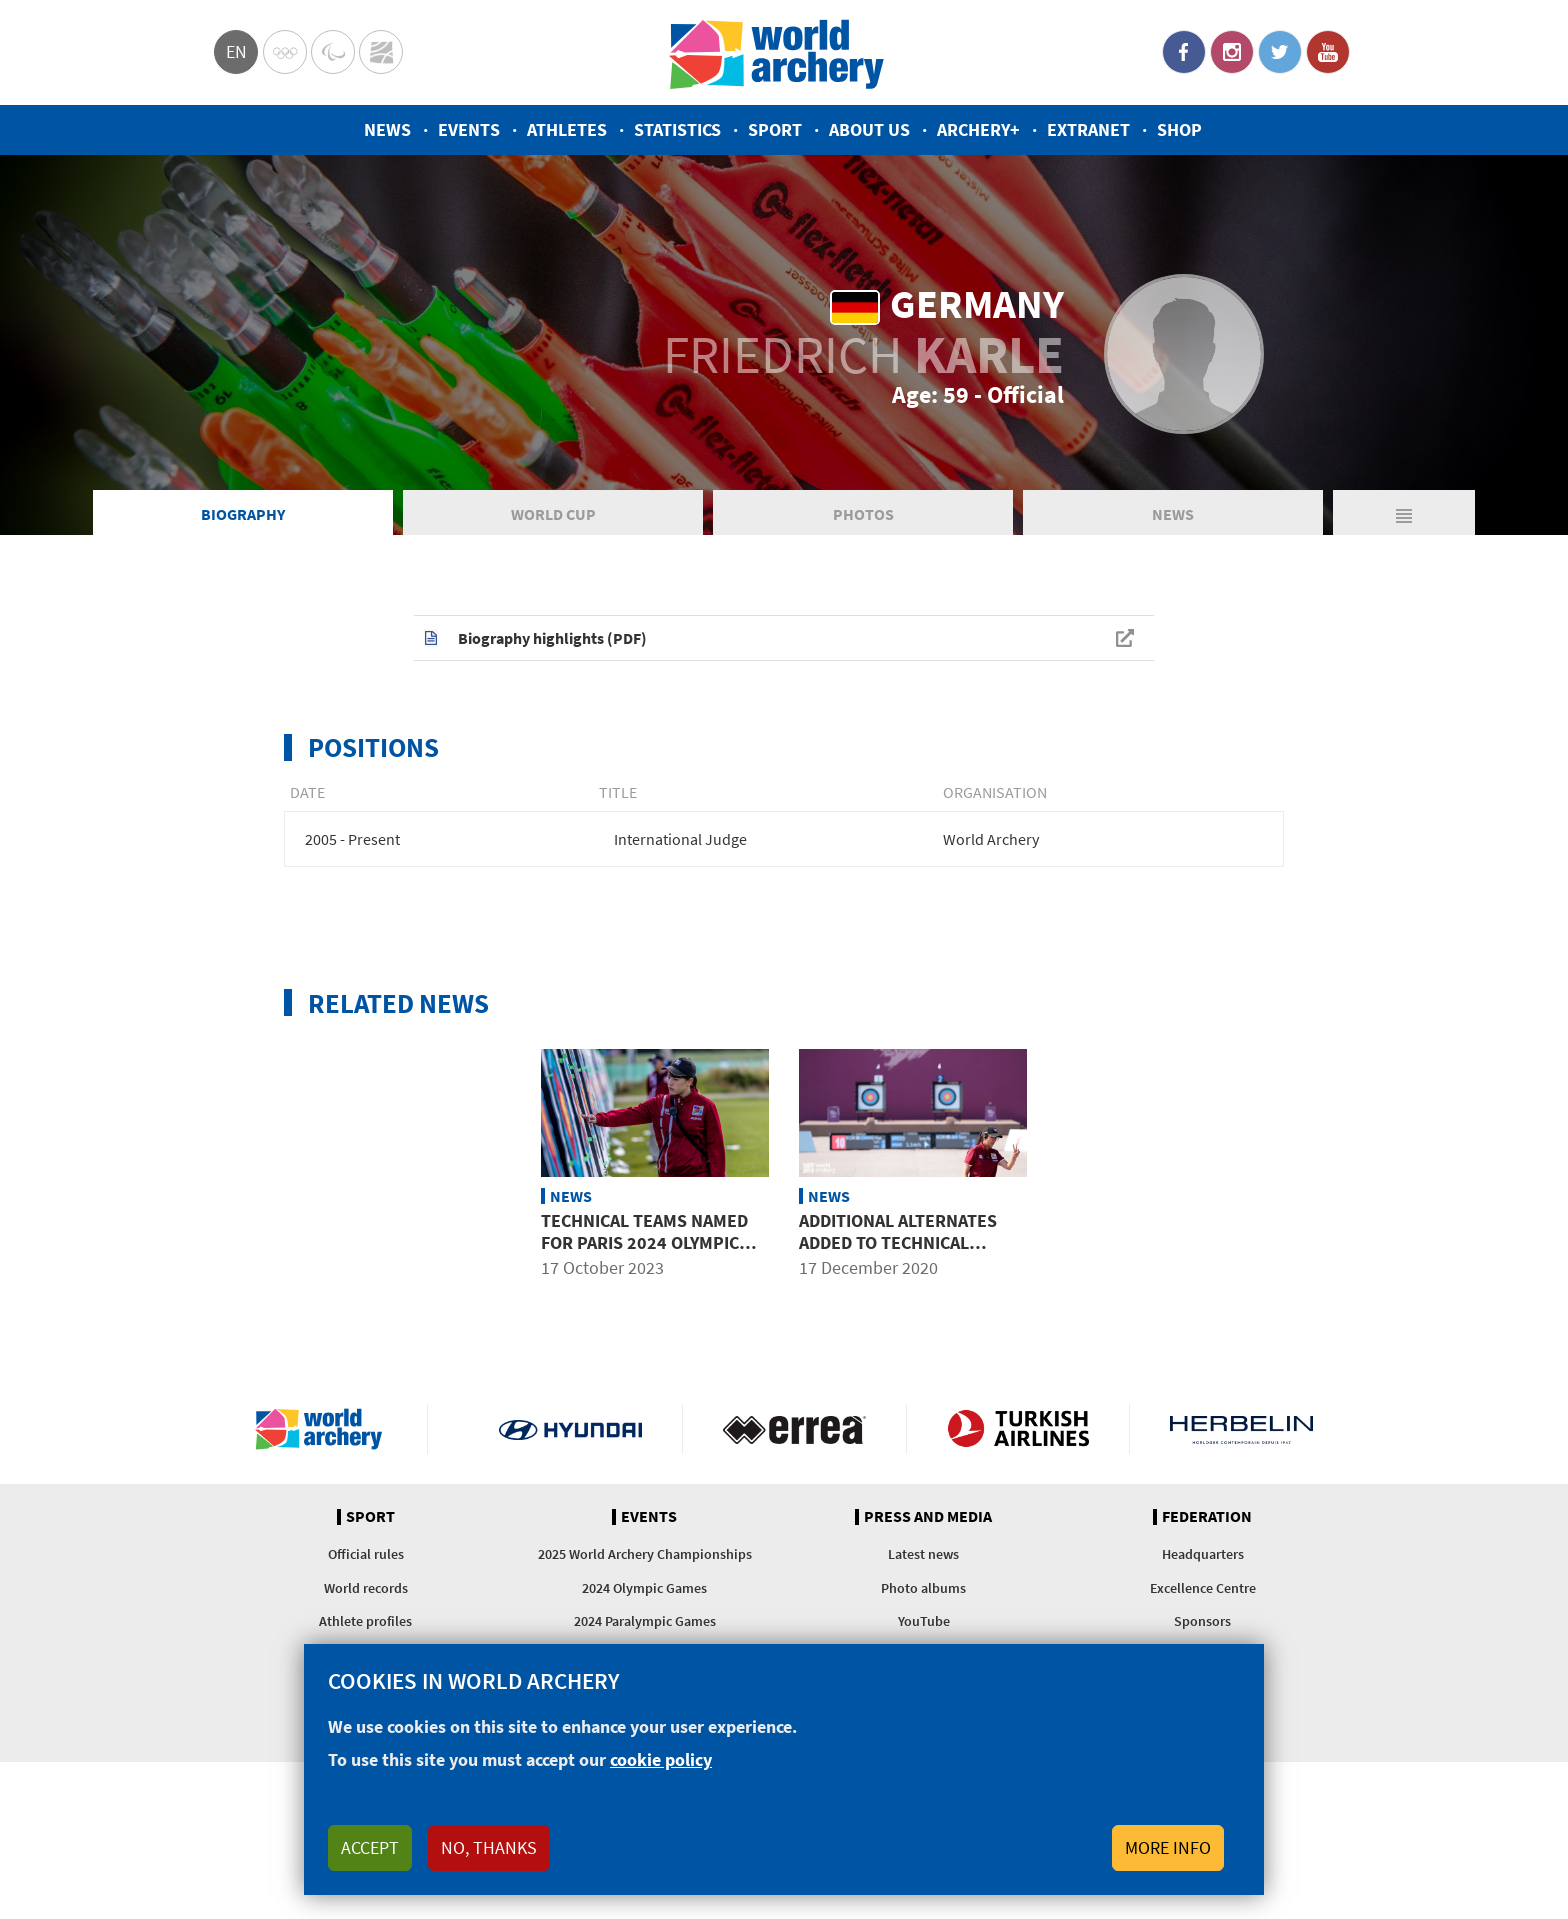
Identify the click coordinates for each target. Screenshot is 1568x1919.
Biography (243, 514)
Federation (1207, 1517)
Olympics (285, 52)
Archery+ (978, 129)
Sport (775, 129)
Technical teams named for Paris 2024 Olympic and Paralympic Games (644, 1242)
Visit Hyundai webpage (570, 1429)
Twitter (1280, 52)
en (236, 51)
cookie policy (661, 1759)
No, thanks (489, 1847)
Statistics (677, 129)
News (387, 129)
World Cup (553, 514)
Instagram (1232, 52)
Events (469, 129)
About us (869, 129)
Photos (863, 514)
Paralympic (333, 52)
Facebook (1184, 52)
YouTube (1328, 52)
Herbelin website (1241, 1429)
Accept (370, 1847)
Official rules (366, 1554)
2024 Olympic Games (644, 1588)
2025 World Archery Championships (645, 1554)
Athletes (567, 129)
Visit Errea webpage (794, 1429)
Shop (1179, 129)
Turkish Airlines (1018, 1429)
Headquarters (1203, 1554)
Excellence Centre (1203, 1588)
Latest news (923, 1554)
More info (1168, 1847)
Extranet (1088, 129)
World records (366, 1588)
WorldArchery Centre (381, 52)
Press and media (928, 1517)
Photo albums (923, 1588)
